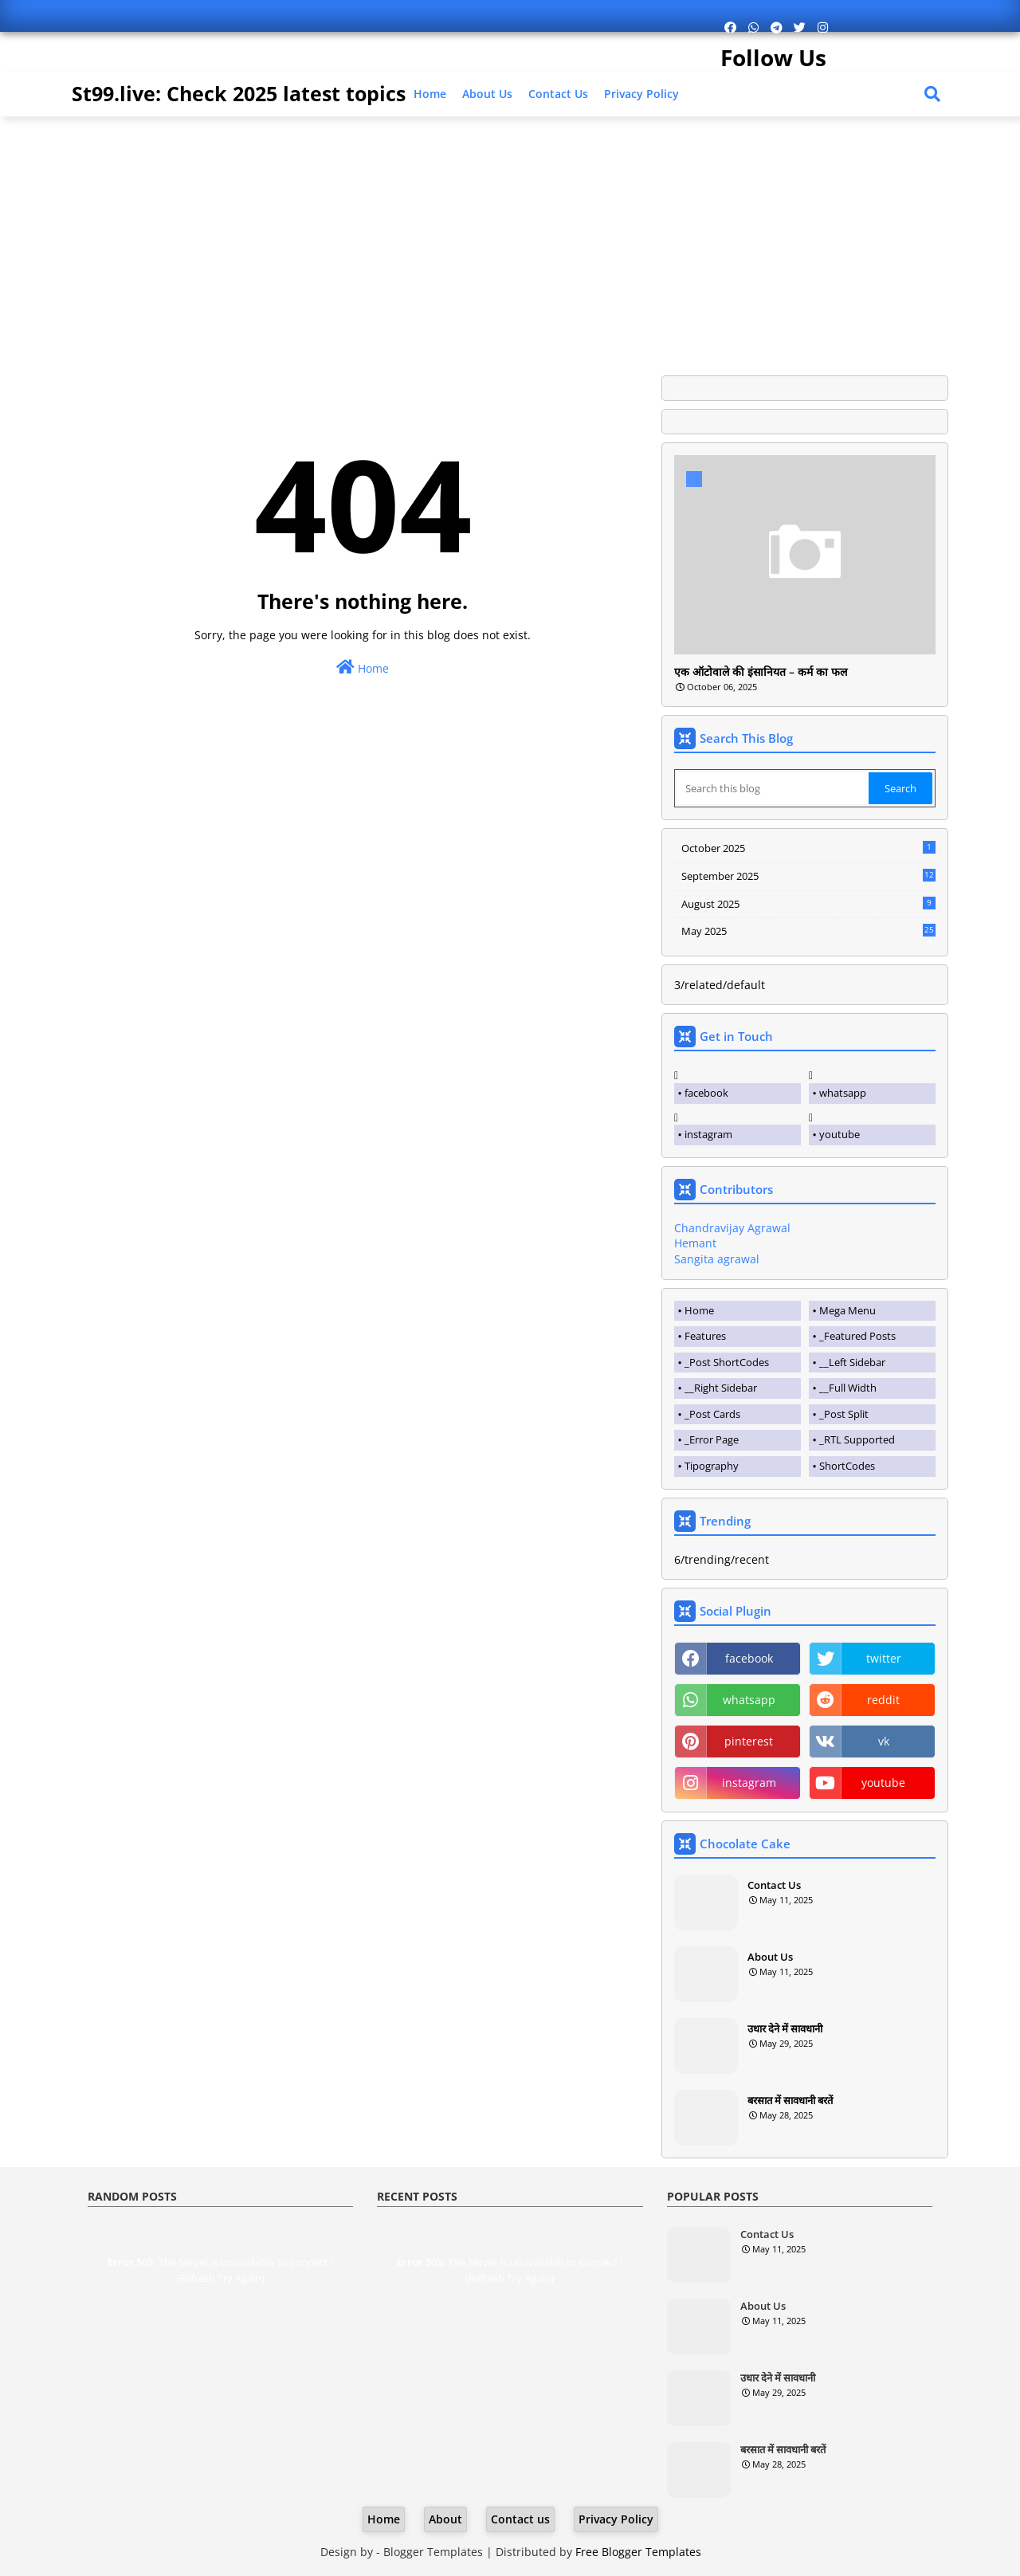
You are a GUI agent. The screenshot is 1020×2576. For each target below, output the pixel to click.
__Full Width (848, 1387)
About (445, 2519)
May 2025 (808, 932)
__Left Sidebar (852, 1362)
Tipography (712, 1466)
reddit (883, 1699)
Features (705, 1336)
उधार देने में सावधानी (784, 2028)
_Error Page (712, 1439)
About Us (487, 93)
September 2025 (808, 876)
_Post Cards (712, 1414)
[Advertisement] (510, 239)
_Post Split (844, 1414)
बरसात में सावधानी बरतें (790, 2100)
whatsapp (842, 1093)
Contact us (558, 93)
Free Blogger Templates (638, 2551)
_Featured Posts (857, 1336)
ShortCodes (847, 1466)
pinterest (748, 1741)
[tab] (737, 1311)
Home (430, 93)
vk (883, 1741)
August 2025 (808, 904)
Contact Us (774, 1885)
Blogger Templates (433, 2551)
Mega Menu (847, 1310)
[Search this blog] (773, 788)
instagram (708, 1134)
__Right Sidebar (721, 1387)
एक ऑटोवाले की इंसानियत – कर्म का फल (760, 672)
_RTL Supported (857, 1439)
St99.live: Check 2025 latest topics (239, 93)
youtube (839, 1134)
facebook (706, 1093)
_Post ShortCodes (727, 1362)
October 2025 (808, 848)
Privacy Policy (641, 93)
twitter (883, 1658)
